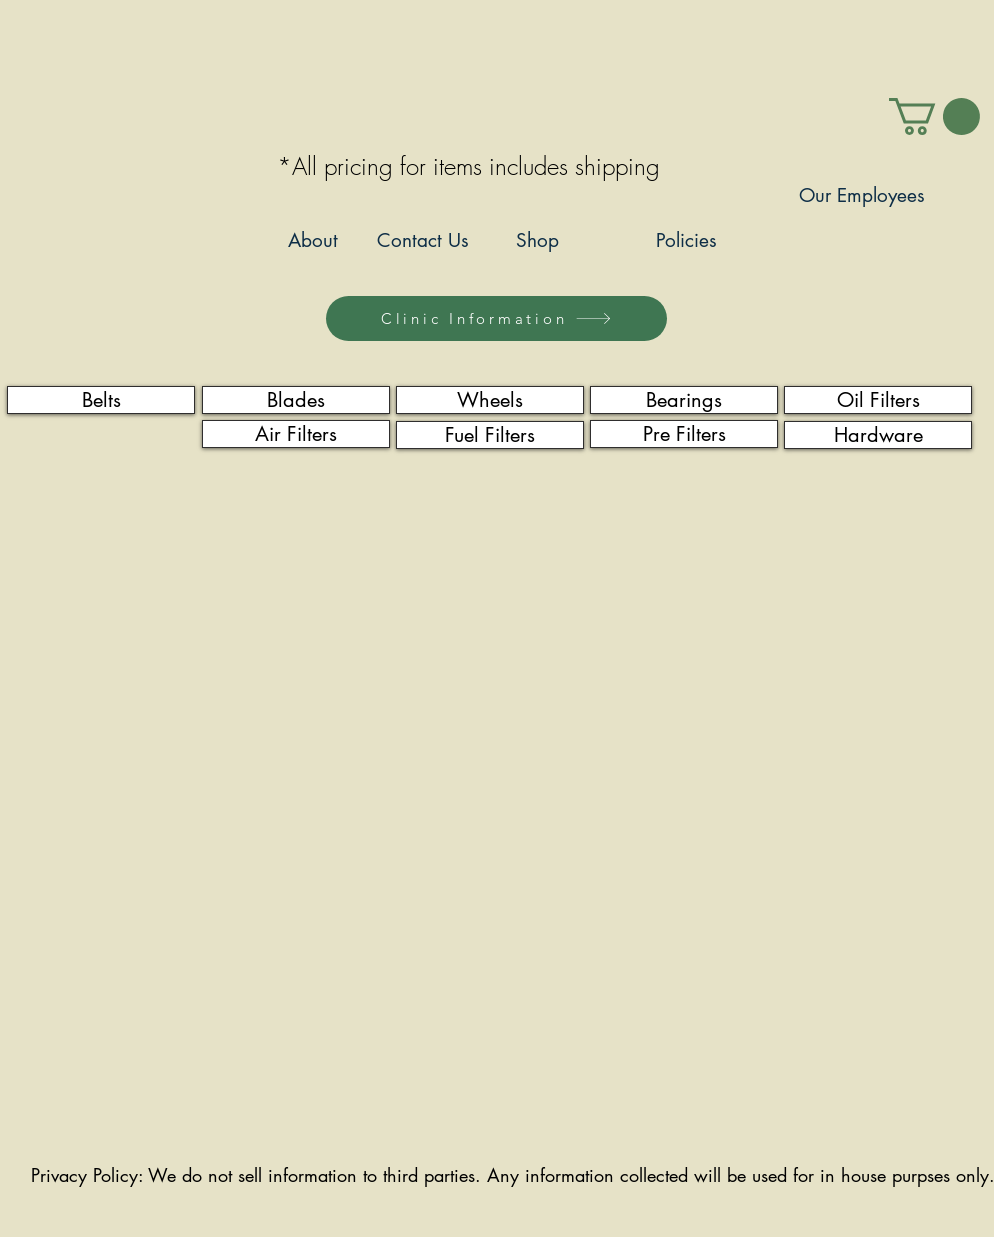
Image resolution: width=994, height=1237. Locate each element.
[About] (312, 241)
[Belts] (101, 400)
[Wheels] (490, 400)
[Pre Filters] (684, 434)
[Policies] (686, 241)
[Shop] (537, 241)
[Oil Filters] (878, 400)
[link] (934, 116)
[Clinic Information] (496, 318)
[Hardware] (878, 435)
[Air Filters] (296, 434)
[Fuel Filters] (490, 435)
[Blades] (296, 400)
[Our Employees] (861, 196)
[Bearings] (684, 400)
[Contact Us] (422, 241)
